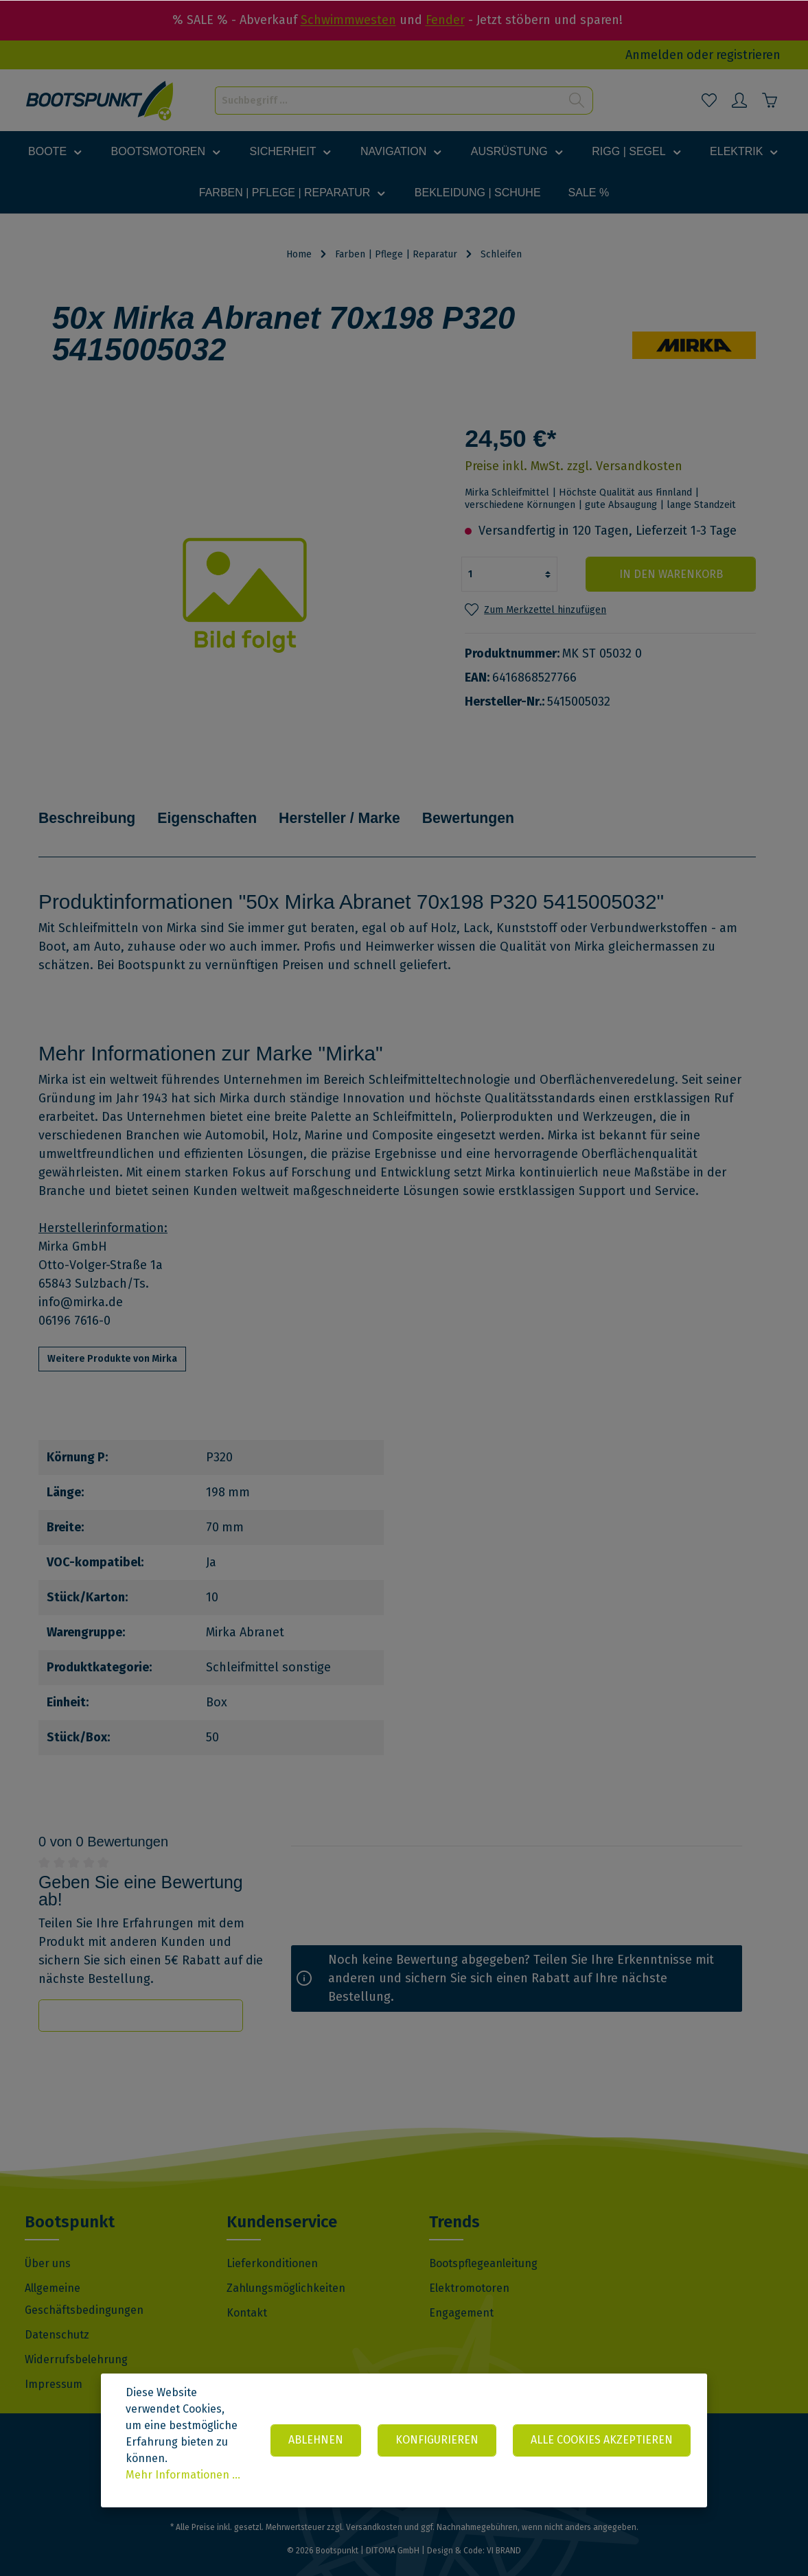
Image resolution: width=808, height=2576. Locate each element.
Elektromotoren (469, 2267)
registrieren (748, 54)
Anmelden (654, 54)
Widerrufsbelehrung (76, 2338)
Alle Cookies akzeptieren (602, 2439)
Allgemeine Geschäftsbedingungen (84, 2278)
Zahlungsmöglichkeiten (286, 2267)
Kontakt (247, 2292)
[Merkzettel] (709, 100)
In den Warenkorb (673, 574)
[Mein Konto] (739, 100)
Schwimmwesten (348, 19)
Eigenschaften (214, 807)
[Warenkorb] (769, 100)
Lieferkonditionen (272, 2242)
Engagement (461, 2292)
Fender (445, 19)
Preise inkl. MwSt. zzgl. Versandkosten (573, 466)
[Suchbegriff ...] (388, 100)
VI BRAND (504, 2530)
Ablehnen (315, 2439)
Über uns (48, 2242)
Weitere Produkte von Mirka (112, 1338)
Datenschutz (57, 2314)
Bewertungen (487, 807)
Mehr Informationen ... (183, 2474)
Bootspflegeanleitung (483, 2242)
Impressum (53, 2363)
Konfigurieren (436, 2439)
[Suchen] (577, 100)
